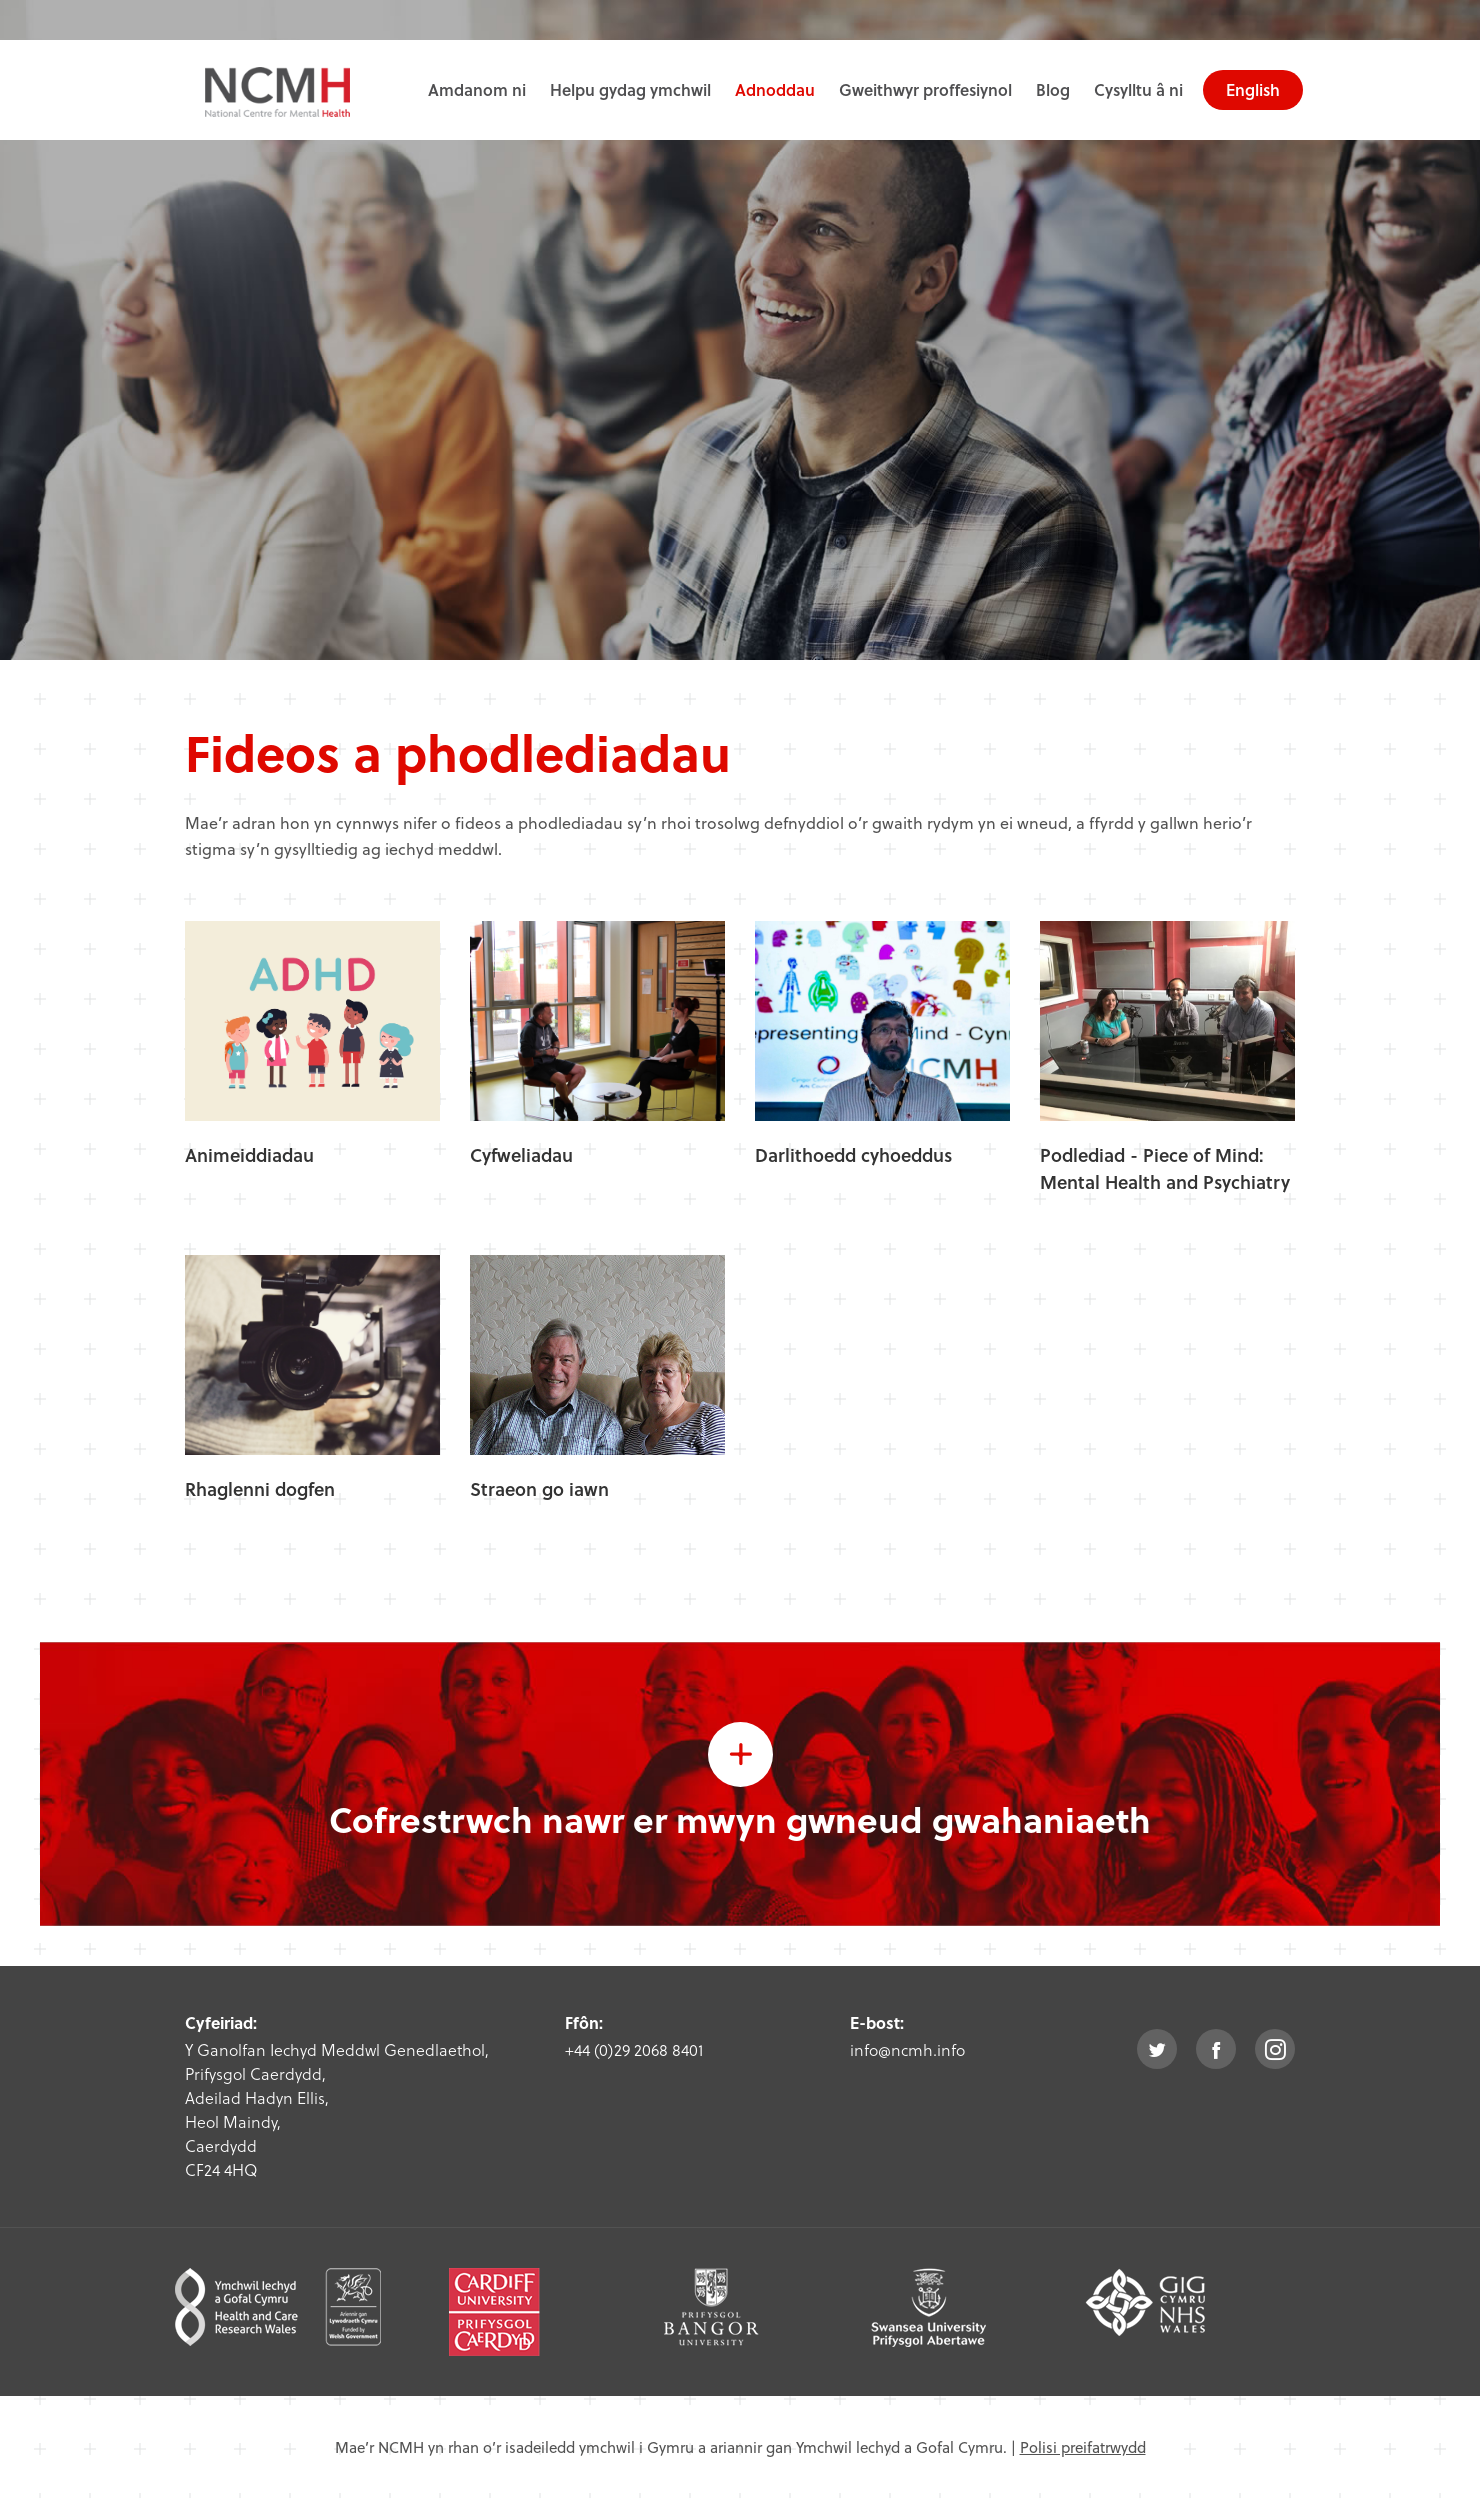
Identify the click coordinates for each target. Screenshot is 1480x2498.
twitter (1157, 2049)
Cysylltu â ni (1138, 89)
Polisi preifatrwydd (1083, 2447)
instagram (1275, 2049)
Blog (1053, 89)
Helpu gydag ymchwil (630, 89)
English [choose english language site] (1253, 89)
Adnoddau (775, 89)
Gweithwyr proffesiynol (925, 89)
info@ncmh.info (907, 2049)
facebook (1216, 2049)
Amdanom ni (477, 89)
